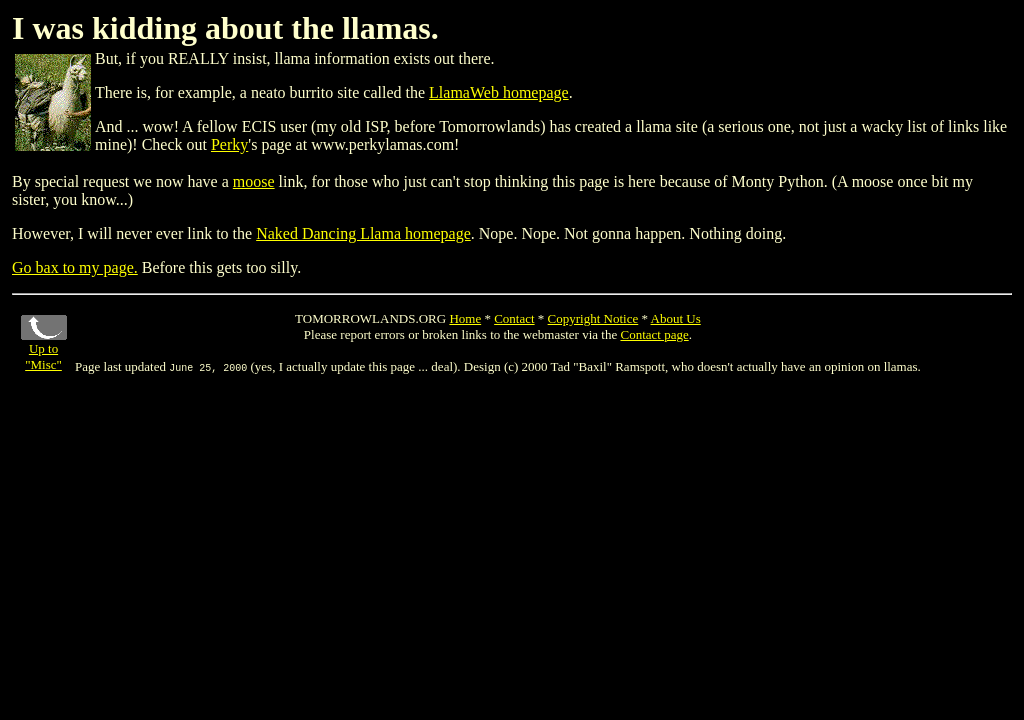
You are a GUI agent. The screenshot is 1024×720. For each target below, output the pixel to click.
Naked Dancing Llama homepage (363, 233)
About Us (676, 318)
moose (254, 181)
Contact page (654, 334)
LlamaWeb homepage (499, 92)
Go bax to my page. (75, 267)
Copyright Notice (593, 318)
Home (465, 318)
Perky (229, 144)
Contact (514, 318)
